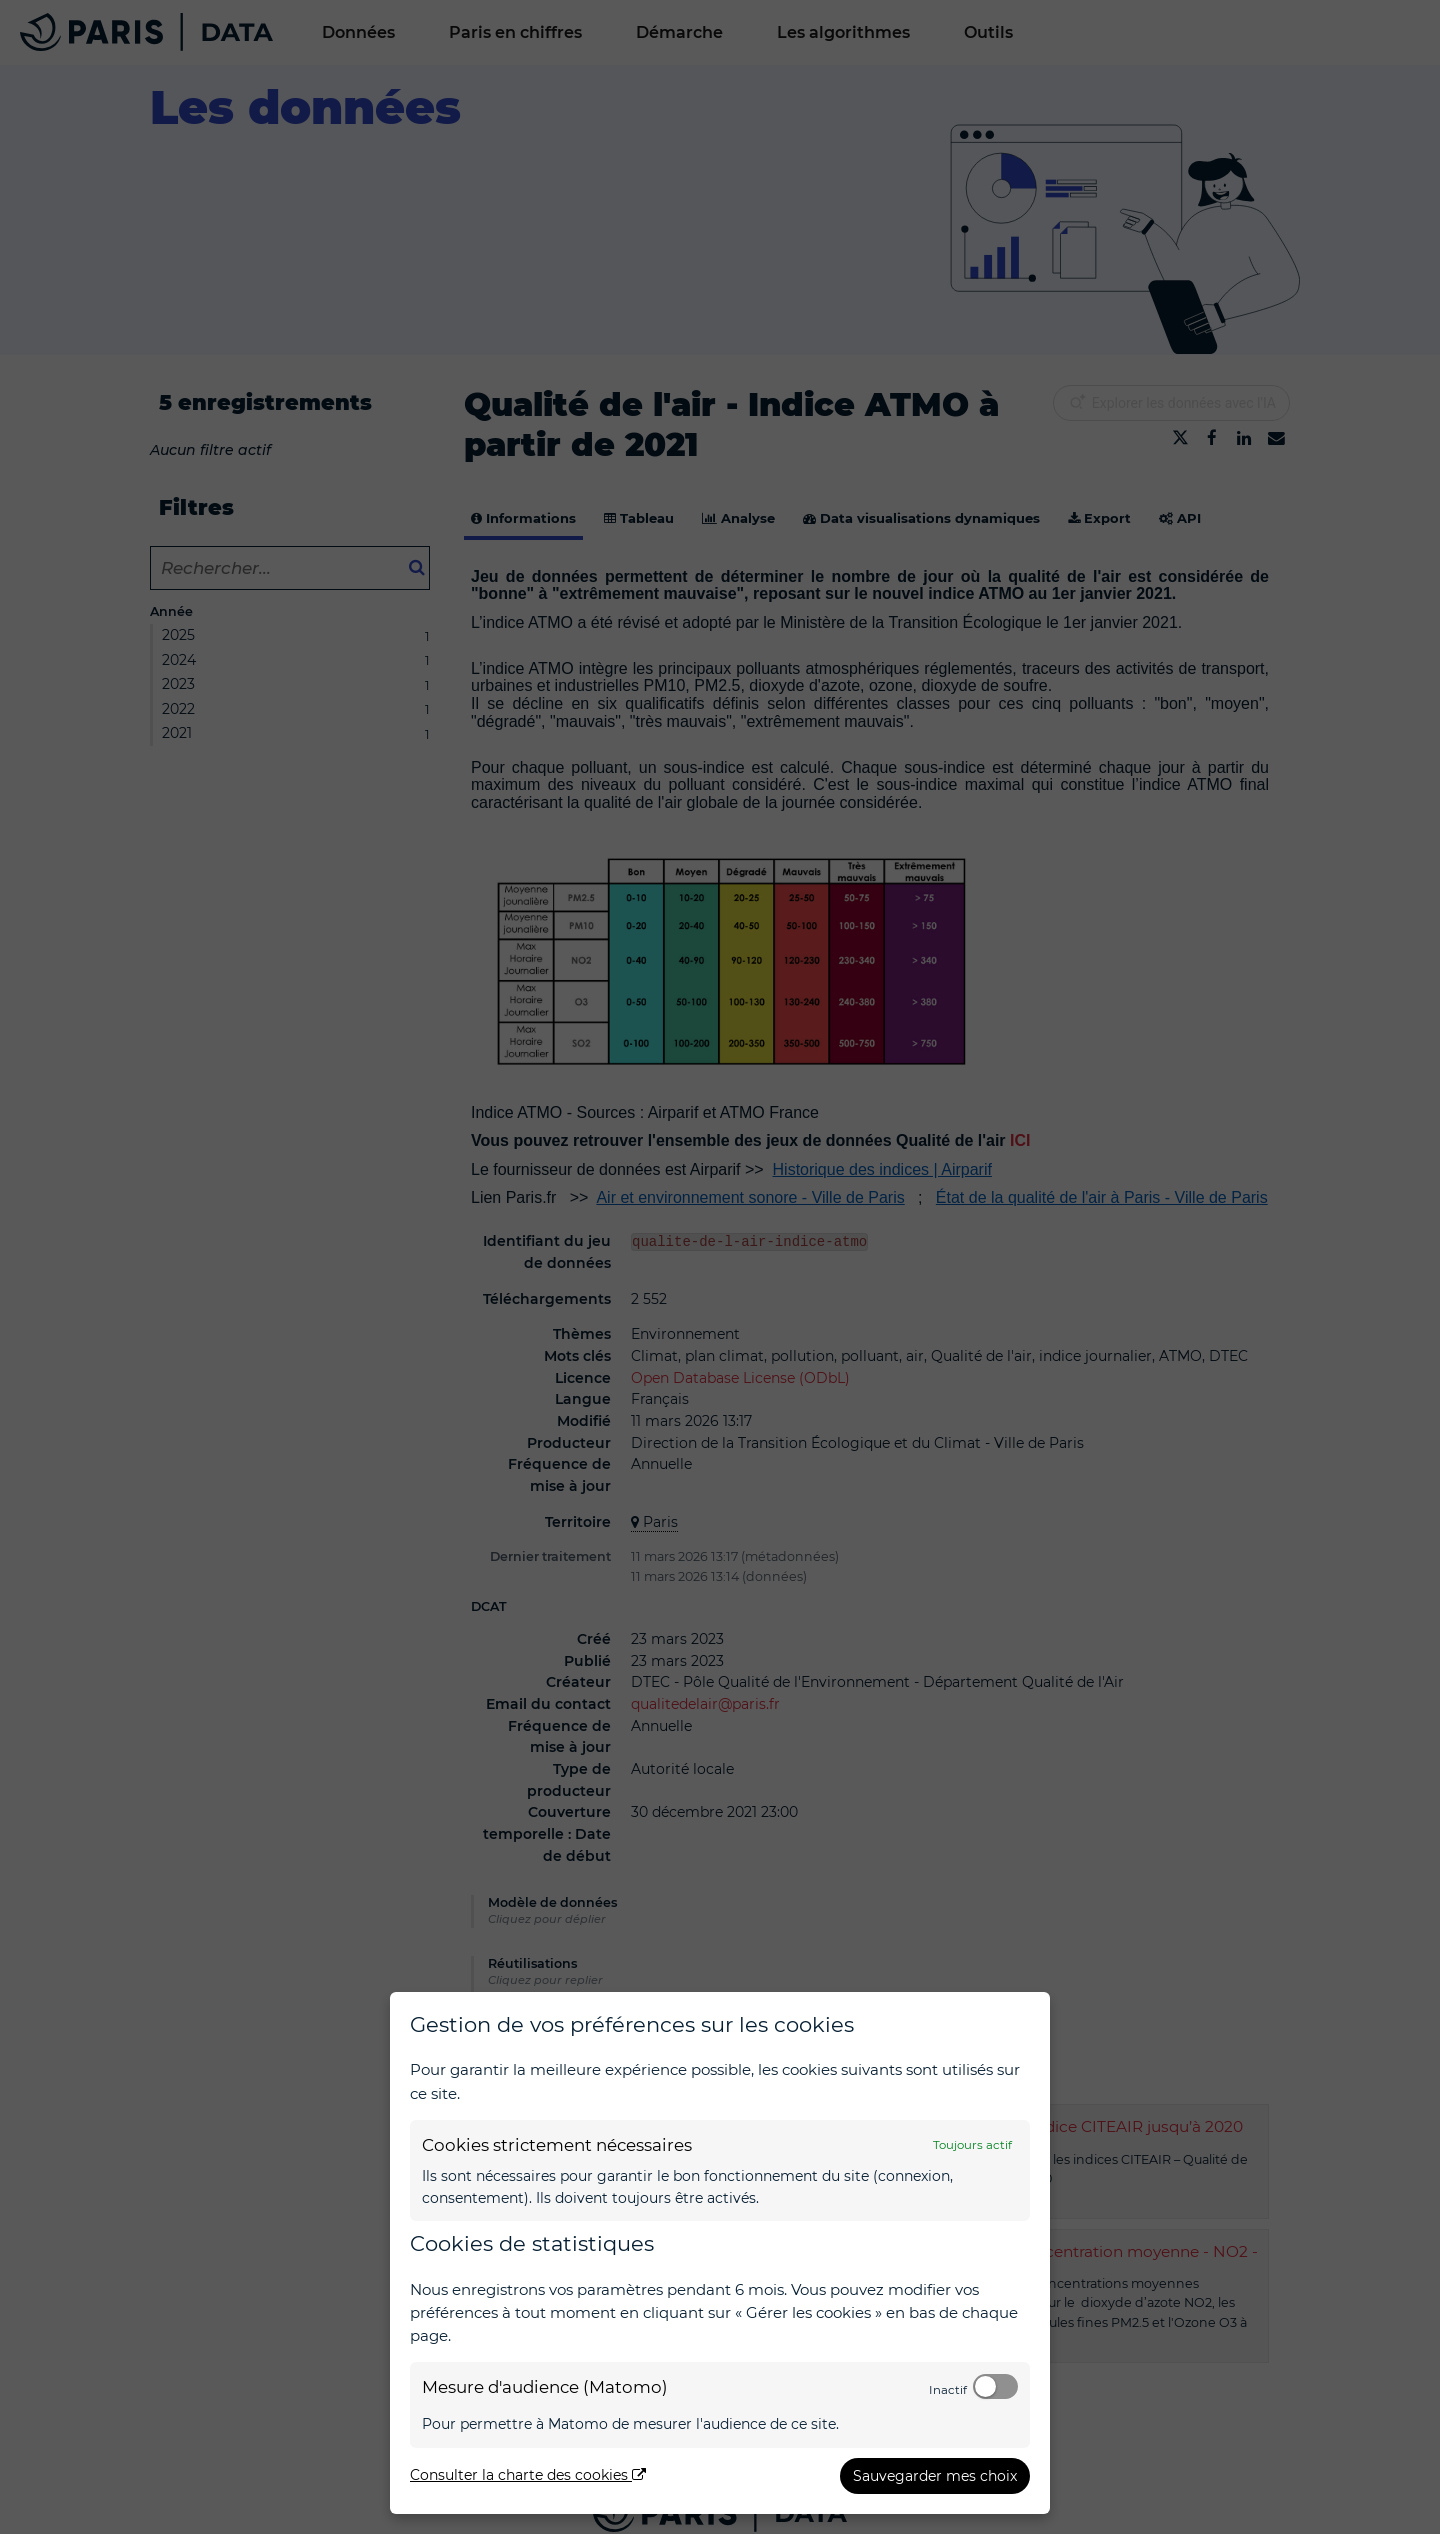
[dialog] (720, 2253)
